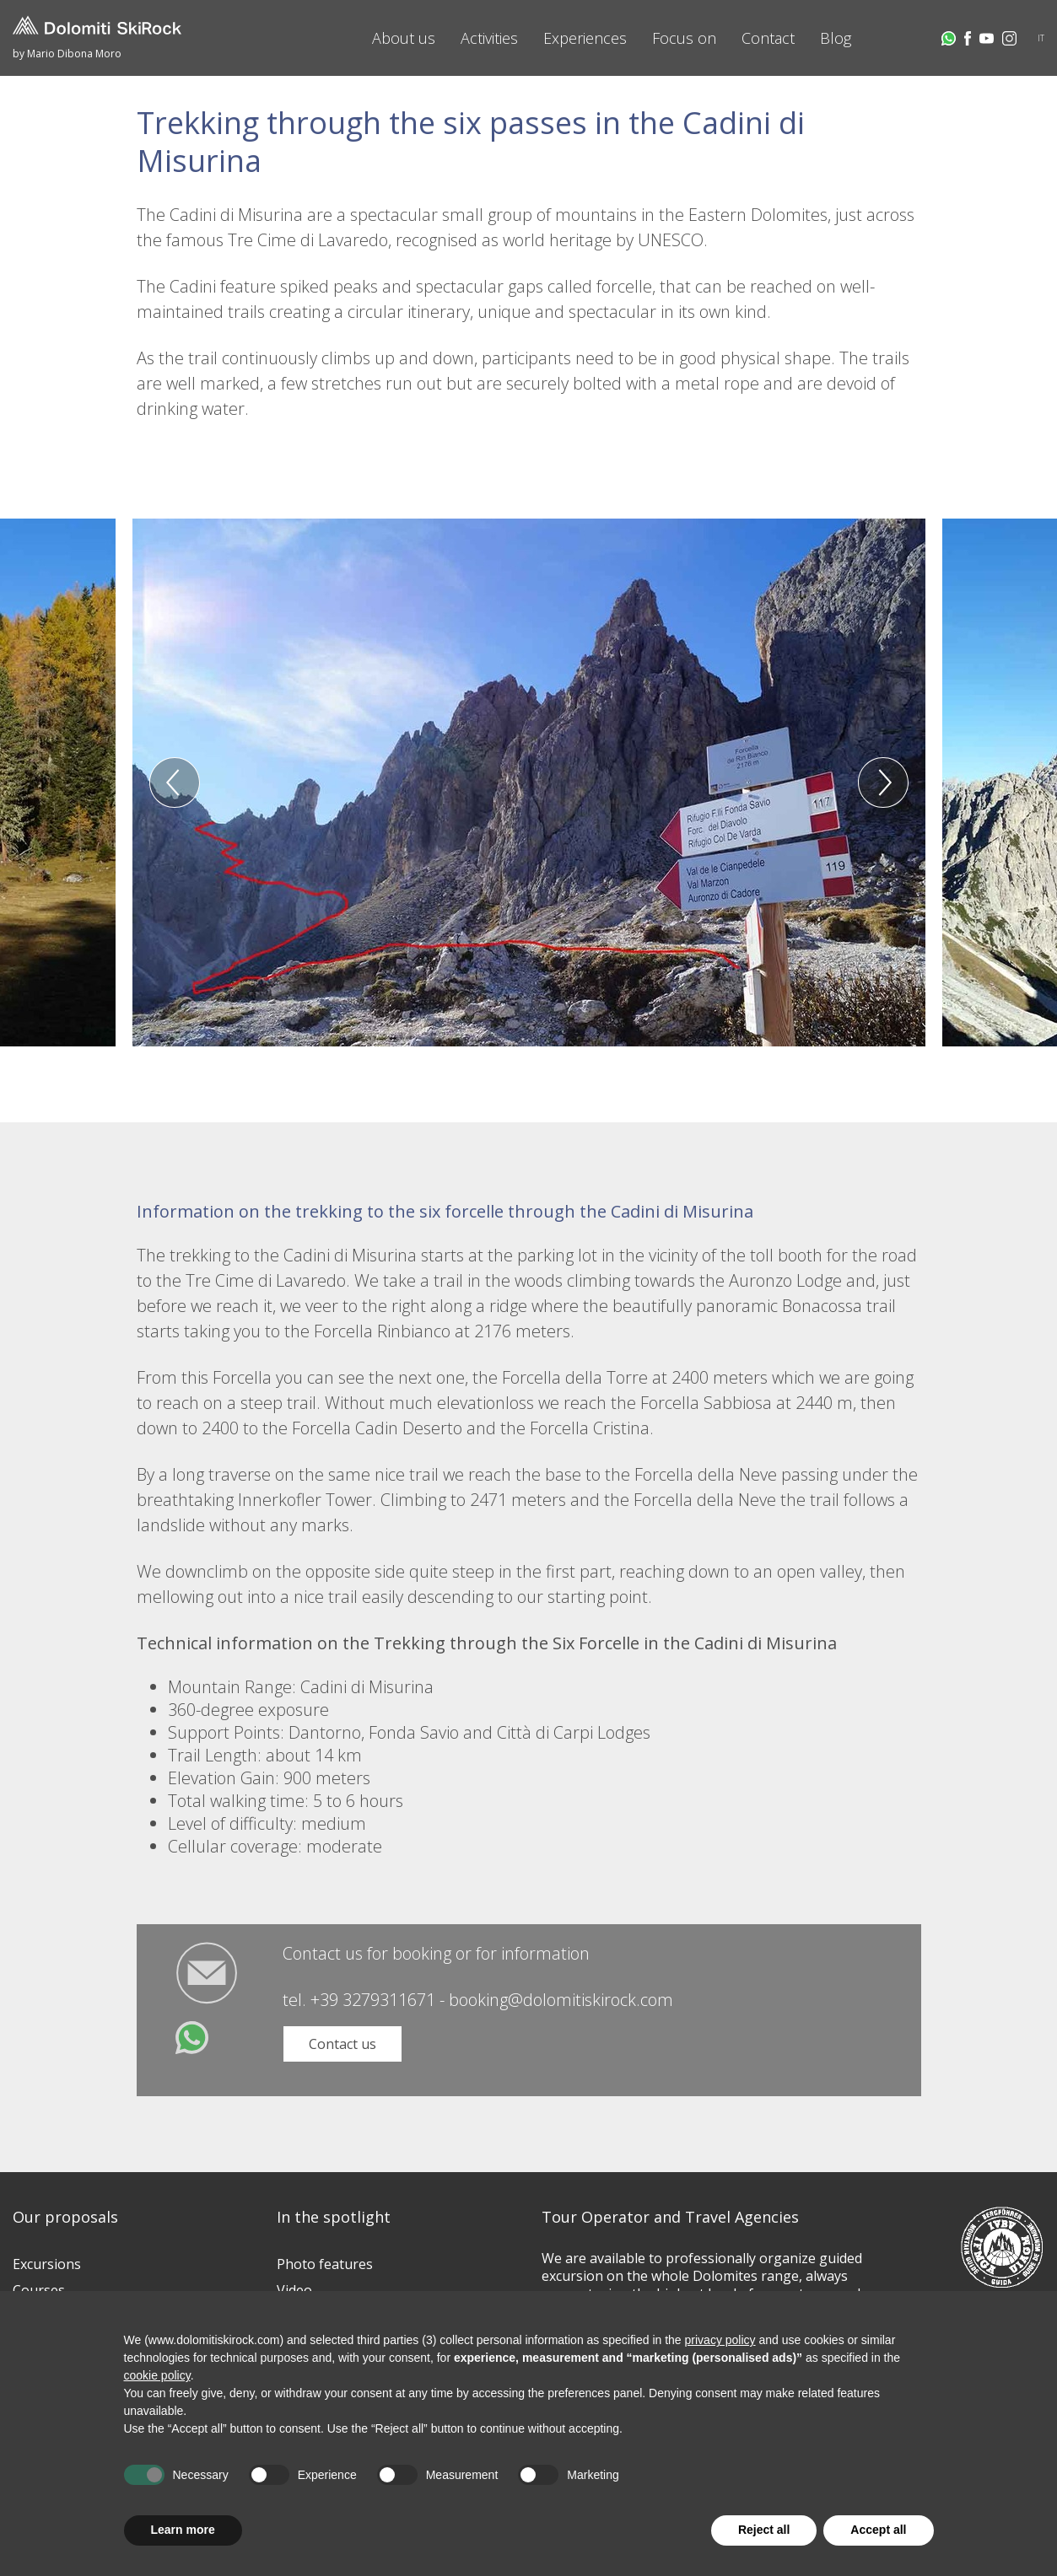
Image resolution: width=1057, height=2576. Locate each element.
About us (403, 38)
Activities (489, 38)
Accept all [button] (878, 2529)
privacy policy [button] (720, 2340)
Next (883, 782)
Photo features (325, 2264)
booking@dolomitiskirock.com (561, 1999)
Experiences (585, 38)
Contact (768, 38)
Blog (835, 38)
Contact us (342, 2044)
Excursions (47, 2264)
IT (1041, 38)
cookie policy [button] (157, 2375)
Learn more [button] (183, 2529)
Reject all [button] (764, 2529)
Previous (174, 782)
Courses (39, 2290)
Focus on (684, 38)
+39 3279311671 (372, 1999)
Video (294, 2290)
